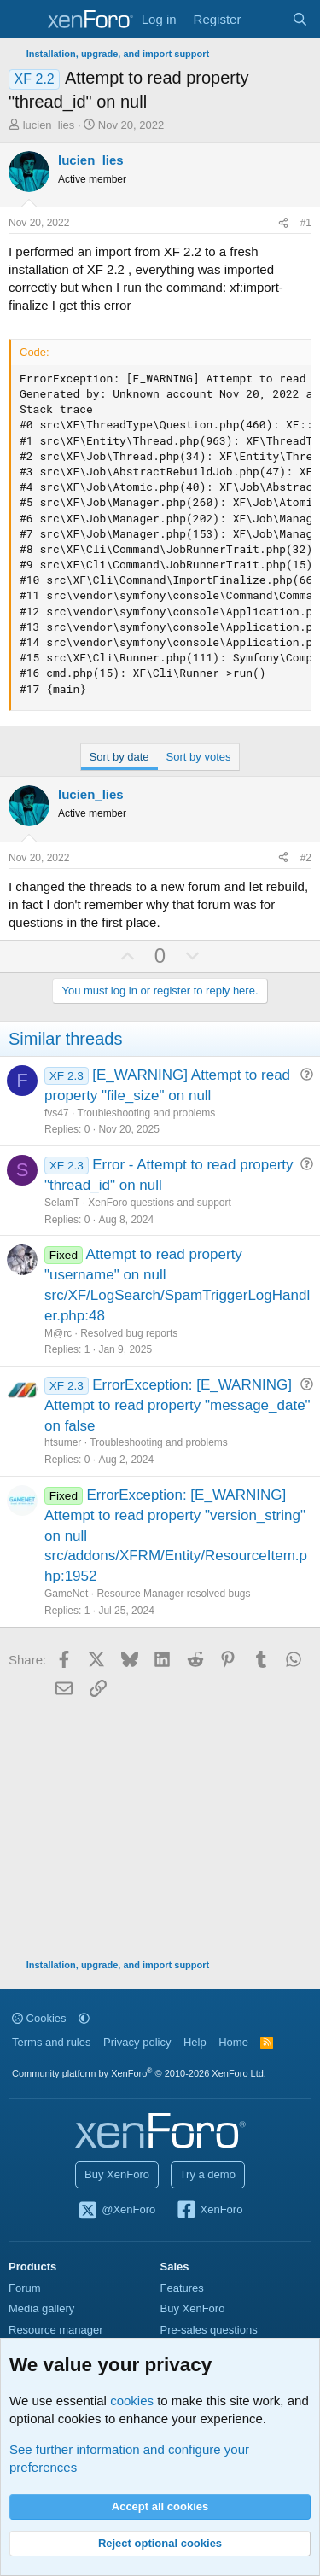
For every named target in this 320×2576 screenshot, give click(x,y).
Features (182, 2288)
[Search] (300, 19)
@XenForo (117, 2210)
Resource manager (56, 2329)
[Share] (283, 223)
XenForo (209, 2210)
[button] (84, 2018)
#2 (305, 858)
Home (233, 2042)
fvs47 (56, 1113)
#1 (305, 223)
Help (195, 2042)
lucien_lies (49, 125)
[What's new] (265, 19)
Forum (25, 2288)
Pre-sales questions (209, 2329)
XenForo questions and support (159, 1203)
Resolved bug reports (128, 1333)
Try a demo (208, 2174)
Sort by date (119, 756)
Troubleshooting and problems (146, 1113)
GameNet (66, 1594)
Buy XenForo (116, 2174)
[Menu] (23, 20)
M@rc (58, 1333)
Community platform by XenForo (139, 2073)
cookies (132, 2400)
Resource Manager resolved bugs (173, 1594)
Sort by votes (198, 756)
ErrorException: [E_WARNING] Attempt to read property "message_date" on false (177, 1405)
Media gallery (41, 2308)
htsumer (62, 1442)
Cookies (39, 2018)
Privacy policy (137, 2042)
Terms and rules (51, 2042)
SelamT (61, 1203)
